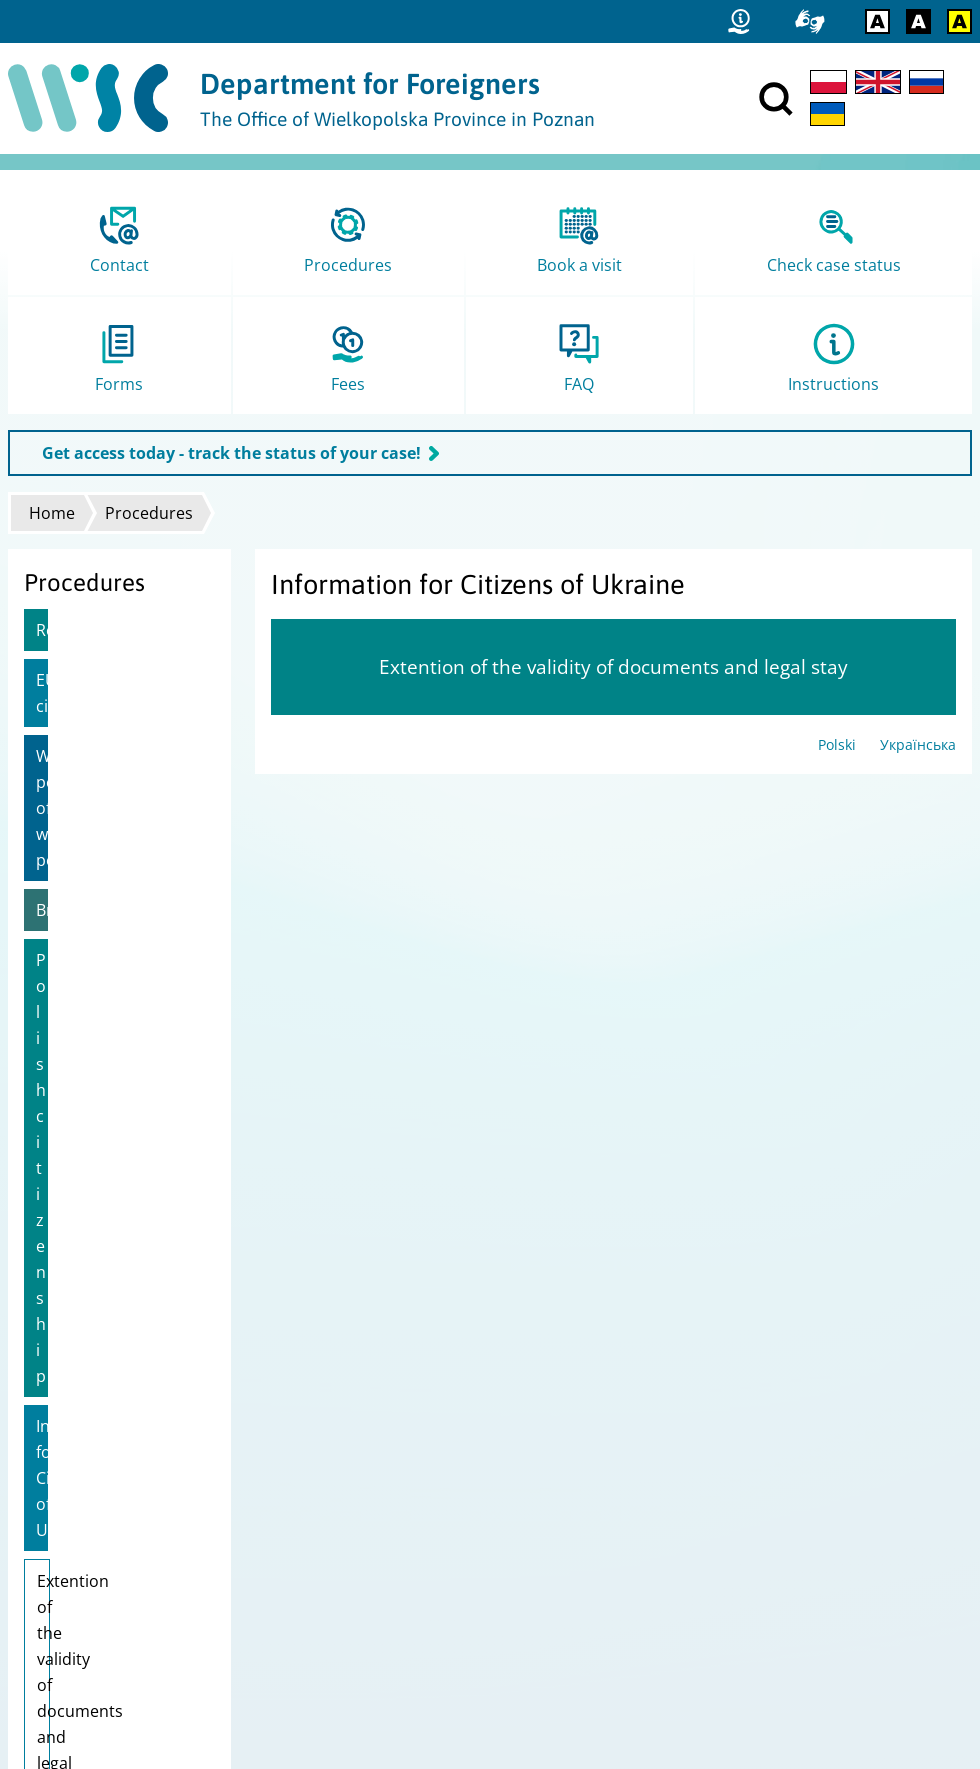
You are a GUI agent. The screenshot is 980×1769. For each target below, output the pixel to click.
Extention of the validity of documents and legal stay (118, 1035)
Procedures (149, 513)
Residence (74, 630)
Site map (45, 1562)
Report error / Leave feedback (115, 1614)
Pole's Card (78, 1120)
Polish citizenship (101, 882)
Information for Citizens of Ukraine (106, 945)
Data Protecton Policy (86, 1588)
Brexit (58, 832)
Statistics (46, 1536)
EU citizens (77, 680)
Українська (918, 744)
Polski (837, 744)
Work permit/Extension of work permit (111, 756)
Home (52, 513)
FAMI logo (48, 1640)
